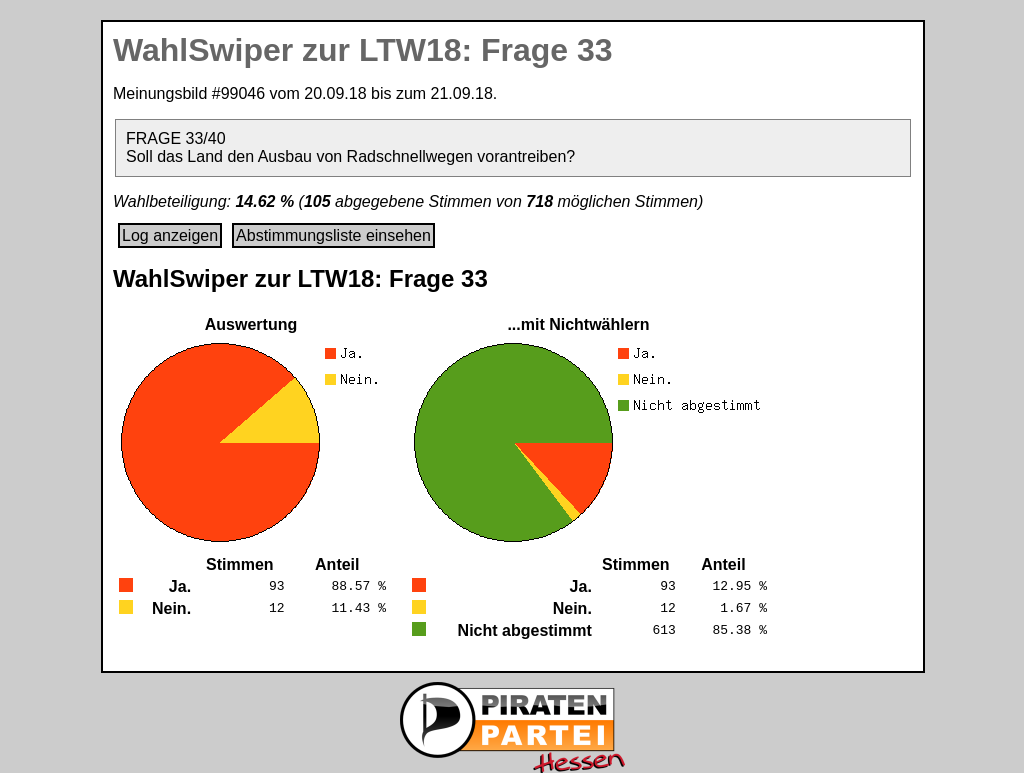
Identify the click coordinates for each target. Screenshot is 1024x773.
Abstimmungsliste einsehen (333, 235)
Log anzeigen (170, 235)
